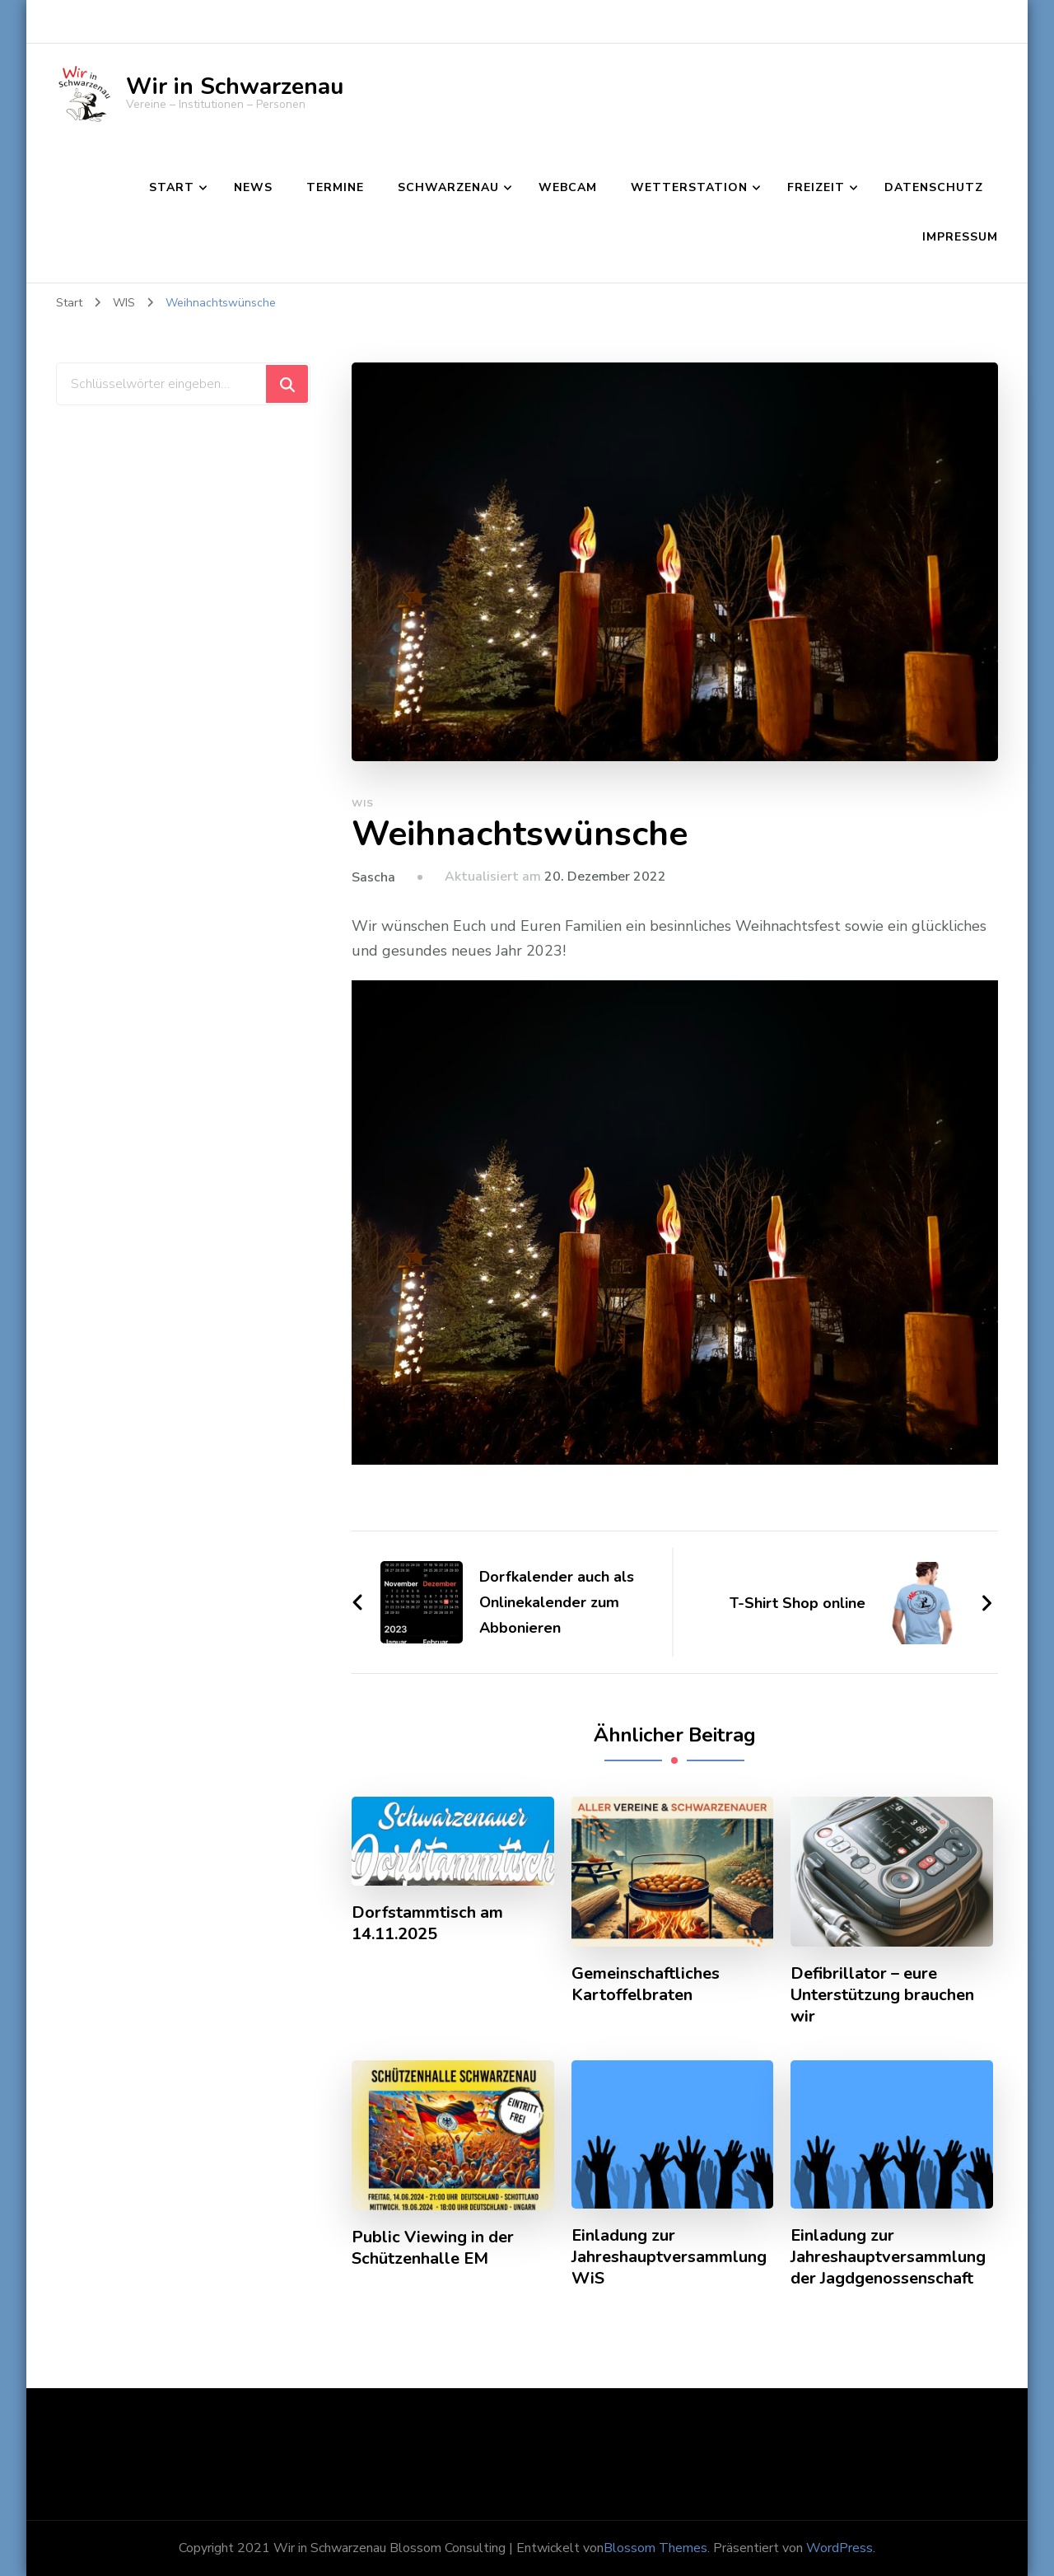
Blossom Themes (655, 2548)
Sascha (373, 877)
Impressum (960, 237)
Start (171, 187)
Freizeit (816, 187)
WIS (363, 803)
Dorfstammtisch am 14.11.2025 (427, 1923)
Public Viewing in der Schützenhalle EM (433, 2248)
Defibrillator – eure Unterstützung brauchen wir (882, 1995)
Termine (335, 187)
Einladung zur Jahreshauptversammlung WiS (669, 2257)
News (253, 187)
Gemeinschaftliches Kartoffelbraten (645, 1984)
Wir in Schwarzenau (234, 86)
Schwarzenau (448, 187)
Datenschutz (933, 187)
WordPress (839, 2548)
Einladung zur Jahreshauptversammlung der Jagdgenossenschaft (888, 2257)
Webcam (568, 187)
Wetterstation (689, 187)
